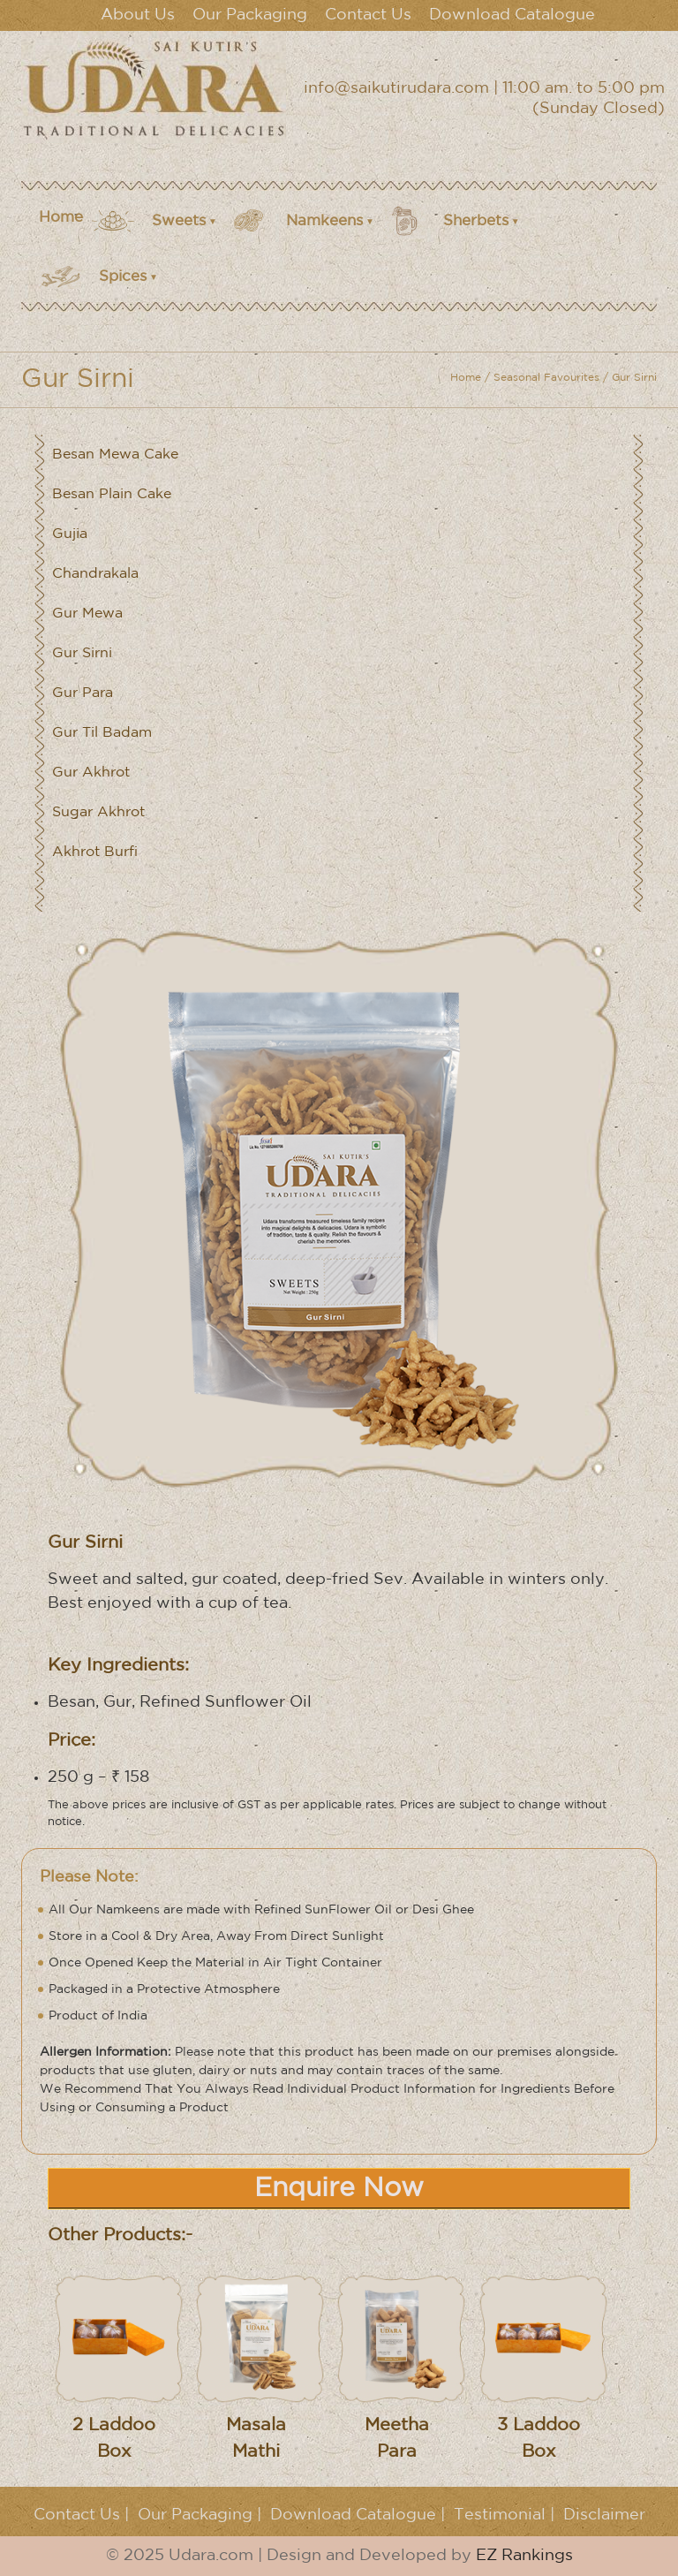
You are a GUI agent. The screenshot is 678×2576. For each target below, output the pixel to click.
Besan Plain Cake (111, 494)
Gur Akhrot (91, 772)
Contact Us (368, 15)
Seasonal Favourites (546, 378)
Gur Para (82, 693)
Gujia (69, 534)
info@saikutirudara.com (396, 88)
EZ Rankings (524, 2556)
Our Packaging (249, 15)
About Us (138, 15)
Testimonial (500, 2515)
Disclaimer (604, 2515)
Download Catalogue (512, 15)
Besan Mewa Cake (115, 454)
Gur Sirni (82, 653)
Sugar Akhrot (98, 812)
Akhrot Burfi (95, 852)
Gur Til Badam (102, 732)
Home (61, 217)
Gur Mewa (87, 613)
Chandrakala (95, 573)
